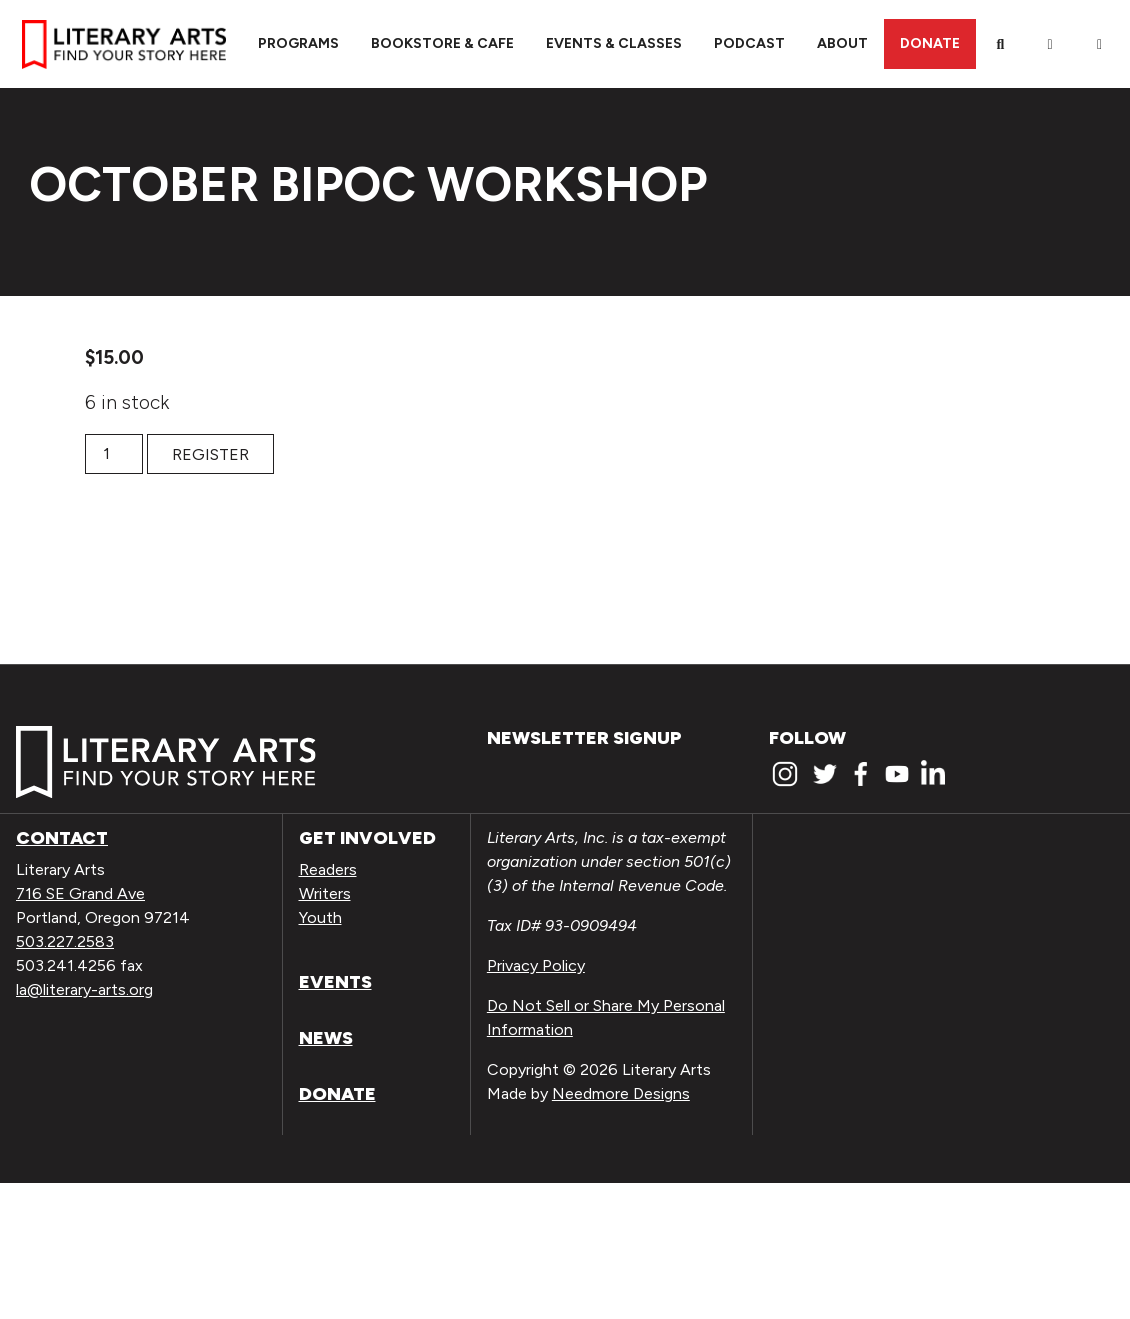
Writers (325, 893)
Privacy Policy (536, 965)
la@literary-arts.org (84, 989)
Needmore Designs (621, 1093)
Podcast (749, 43)
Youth (320, 917)
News (326, 1038)
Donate (930, 43)
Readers (328, 869)
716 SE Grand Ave (80, 893)
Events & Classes (614, 43)
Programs (298, 43)
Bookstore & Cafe (442, 43)
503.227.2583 (65, 941)
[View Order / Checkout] (1100, 44)
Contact (62, 838)
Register (210, 454)
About (842, 43)
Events (335, 982)
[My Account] (1050, 44)
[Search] (1001, 44)
